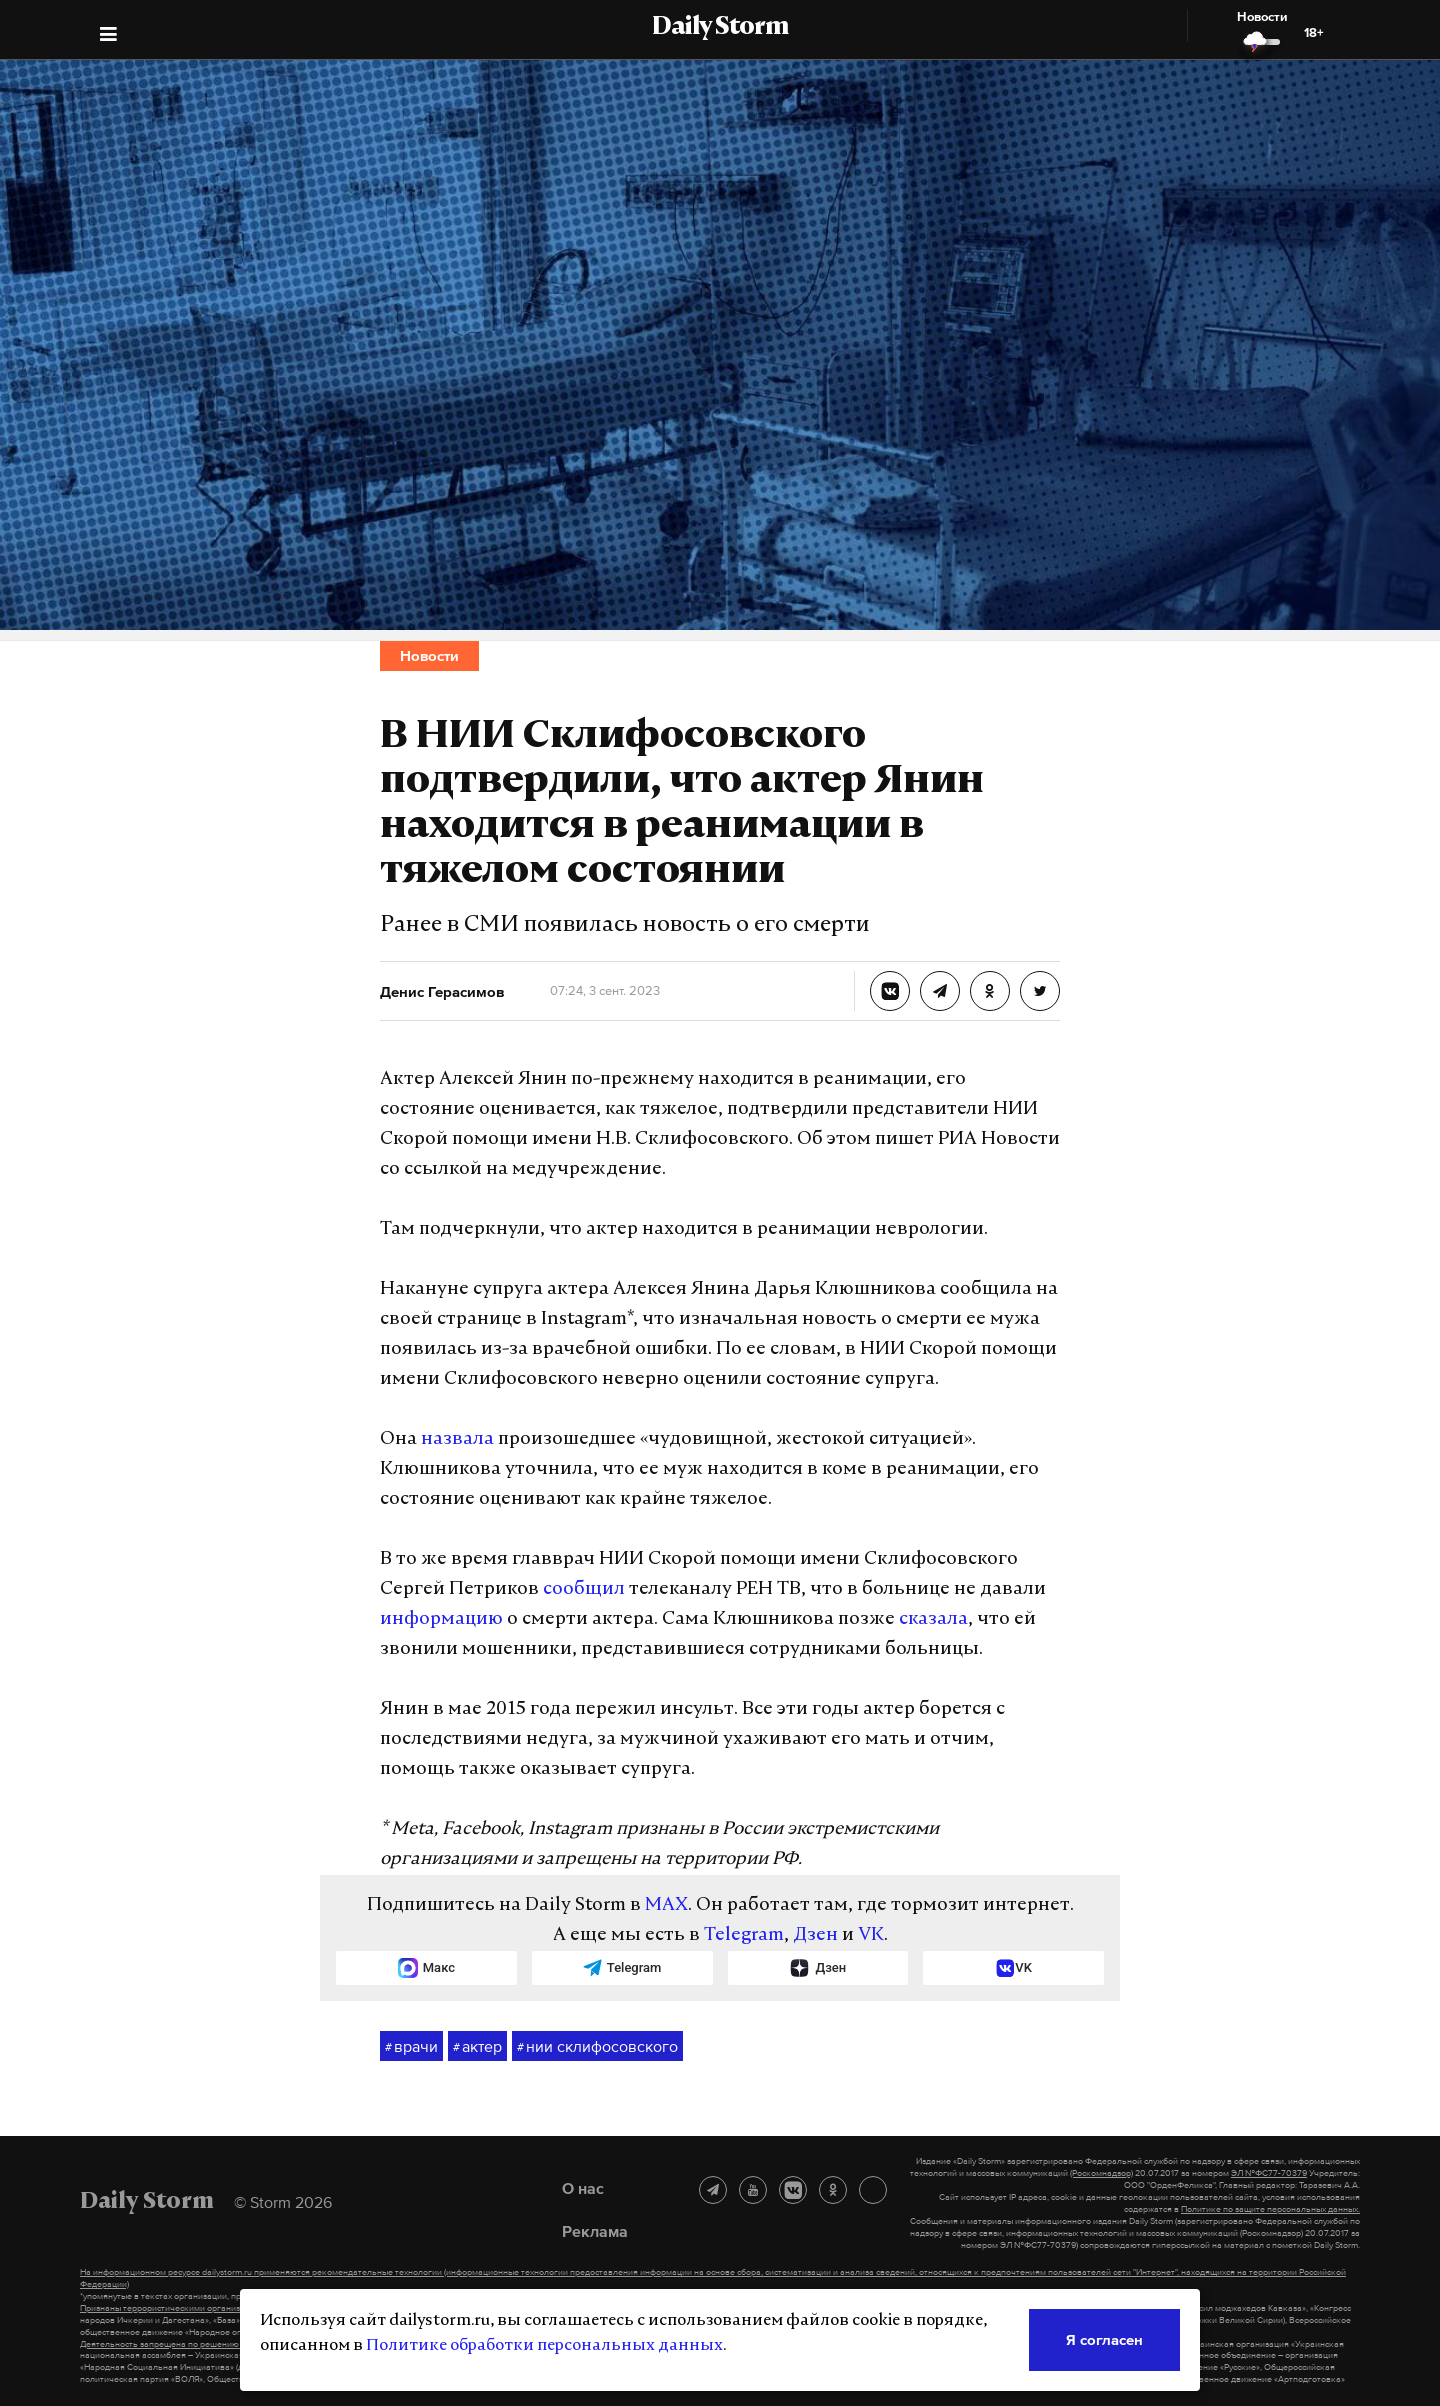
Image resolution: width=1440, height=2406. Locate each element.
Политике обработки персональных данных (544, 2346)
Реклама (595, 2231)
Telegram (744, 1935)
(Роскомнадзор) (1101, 2173)
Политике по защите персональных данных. (1270, 2209)
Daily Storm (720, 28)
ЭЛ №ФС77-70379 (1269, 2173)
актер (477, 2047)
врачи (411, 2047)
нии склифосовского (597, 2047)
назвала (457, 1439)
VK (871, 1935)
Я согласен (1104, 2339)
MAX (666, 1905)
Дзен (815, 1935)
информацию (441, 1619)
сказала (933, 1619)
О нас (583, 2188)
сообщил (584, 1589)
